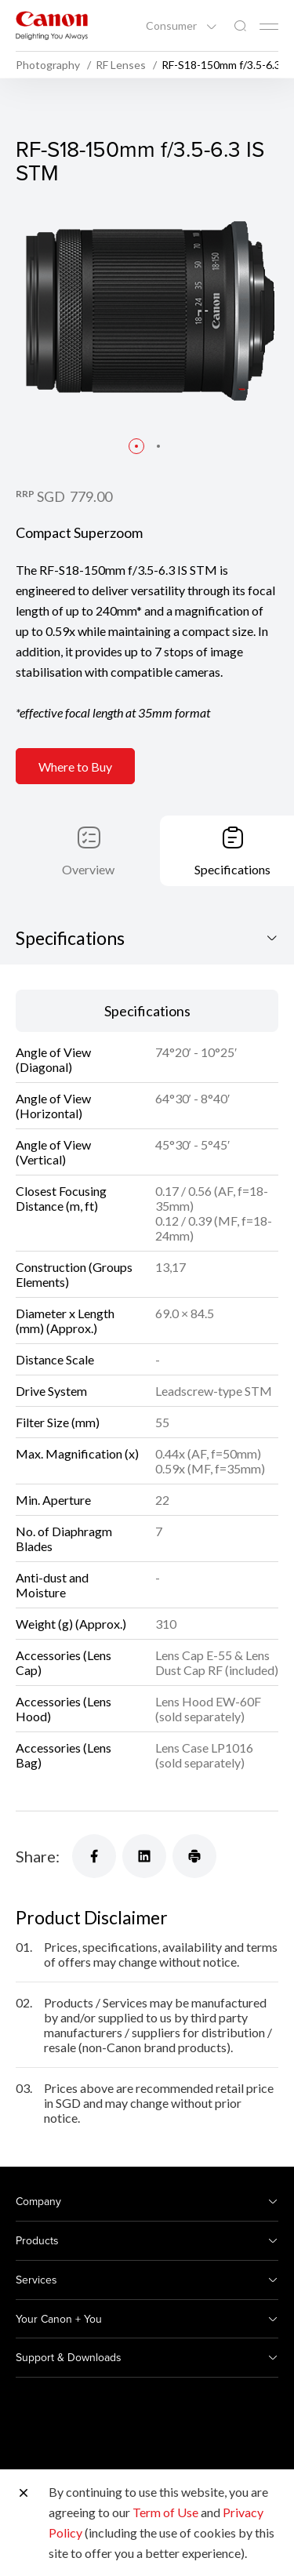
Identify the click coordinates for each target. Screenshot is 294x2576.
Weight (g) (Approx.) (71, 1623)
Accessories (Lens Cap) (63, 1662)
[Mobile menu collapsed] (269, 27)
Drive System (51, 1390)
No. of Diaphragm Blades (64, 1538)
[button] (136, 446)
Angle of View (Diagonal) (53, 1059)
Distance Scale (55, 1359)
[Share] (94, 1856)
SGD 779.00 (74, 496)
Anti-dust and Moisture (52, 1585)
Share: (38, 1856)
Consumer (172, 26)
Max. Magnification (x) (77, 1453)
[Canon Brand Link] (52, 25)
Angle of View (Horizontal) (53, 1106)
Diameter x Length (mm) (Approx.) (65, 1320)
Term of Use (165, 2512)
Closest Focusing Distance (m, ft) (61, 1198)
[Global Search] (240, 26)
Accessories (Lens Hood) (63, 1709)
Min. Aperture (53, 1499)
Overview (88, 869)
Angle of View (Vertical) (53, 1152)
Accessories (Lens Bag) (63, 1755)
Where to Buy (75, 766)
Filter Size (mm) (58, 1422)
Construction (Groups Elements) (74, 1274)
